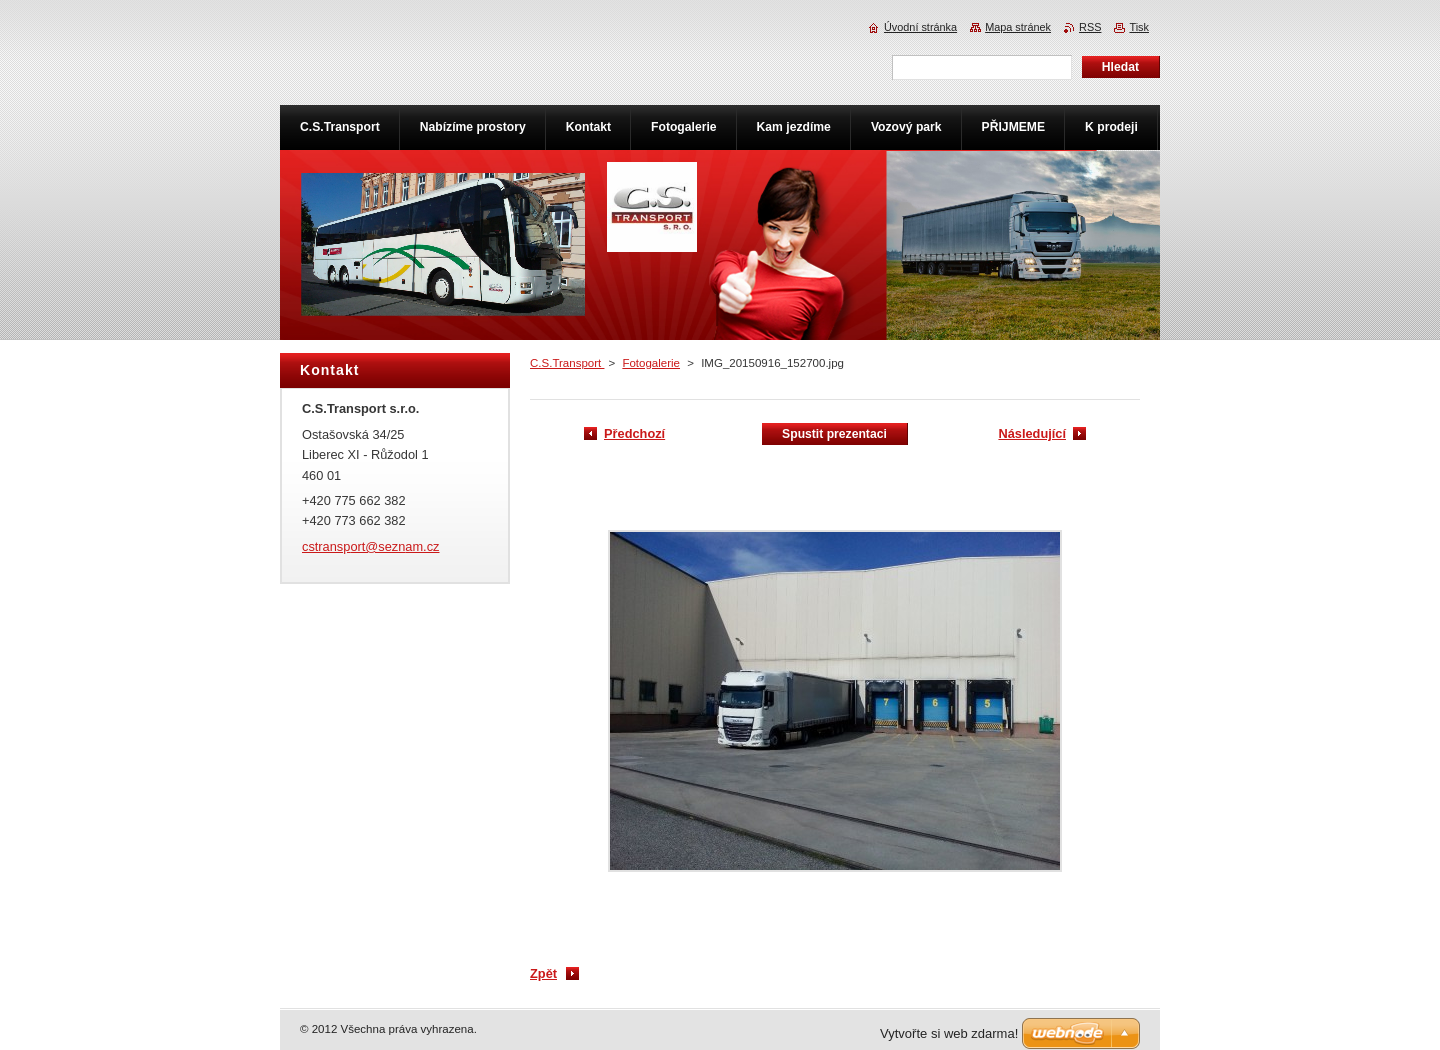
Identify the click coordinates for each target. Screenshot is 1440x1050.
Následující (1032, 433)
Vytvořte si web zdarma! (949, 1033)
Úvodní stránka (920, 27)
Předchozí (634, 433)
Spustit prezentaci (834, 434)
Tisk (1139, 27)
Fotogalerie (651, 363)
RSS (1090, 27)
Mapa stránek (1018, 27)
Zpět (543, 973)
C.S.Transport (567, 363)
